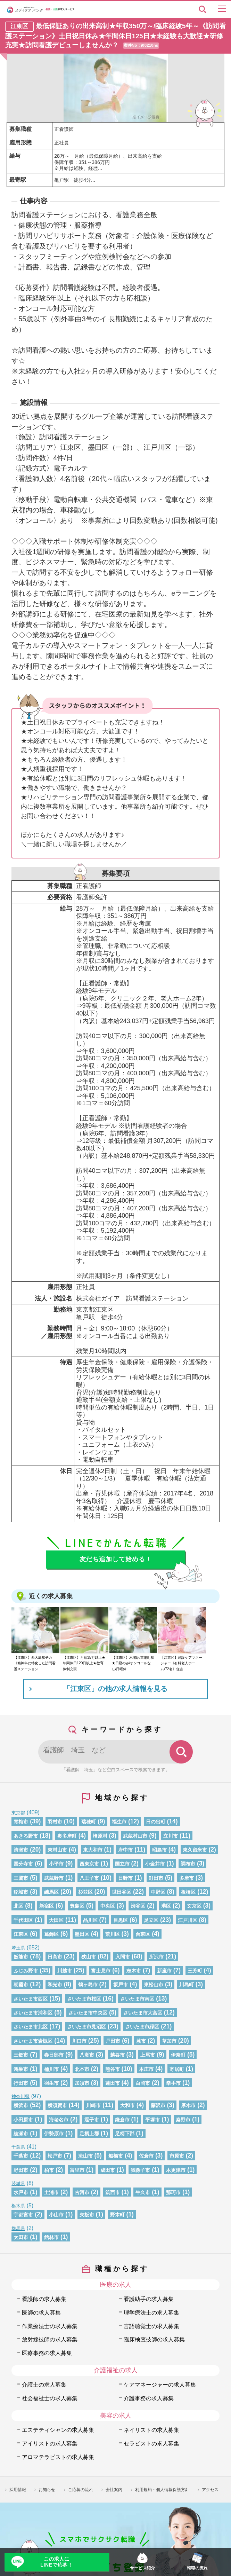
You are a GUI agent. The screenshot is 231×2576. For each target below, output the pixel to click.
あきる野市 (26, 1836)
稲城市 (21, 1892)
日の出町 (155, 1821)
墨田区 (82, 1934)
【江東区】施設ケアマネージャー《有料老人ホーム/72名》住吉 (181, 1663)
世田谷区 (121, 1892)
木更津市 (175, 2170)
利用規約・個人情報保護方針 (162, 2489)
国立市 (122, 1864)
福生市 (119, 1821)
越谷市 (117, 2055)
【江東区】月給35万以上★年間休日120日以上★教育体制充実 (84, 1663)
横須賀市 (57, 2105)
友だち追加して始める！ (116, 1559)
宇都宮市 (23, 2214)
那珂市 (173, 2192)
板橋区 (188, 1892)
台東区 (142, 1934)
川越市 (64, 1970)
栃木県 (18, 2205)
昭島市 (159, 1850)
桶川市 (51, 2069)
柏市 (49, 2170)
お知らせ (47, 2489)
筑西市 (112, 2192)
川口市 (79, 2041)
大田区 (56, 1920)
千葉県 (18, 2147)
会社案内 (114, 2489)
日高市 (55, 1957)
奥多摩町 (67, 1836)
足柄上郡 (89, 2133)
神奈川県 (20, 2096)
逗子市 (91, 2119)
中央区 (107, 1906)
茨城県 (18, 2183)
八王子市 (89, 1878)
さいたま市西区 (31, 1999)
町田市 (156, 1878)
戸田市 (113, 2041)
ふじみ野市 (26, 1970)
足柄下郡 (124, 2133)
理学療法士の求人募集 (151, 2312)
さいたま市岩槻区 (33, 2041)
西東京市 (89, 1864)
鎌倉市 (122, 2119)
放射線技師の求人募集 (49, 2339)
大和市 (127, 2105)
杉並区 (85, 1892)
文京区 (194, 1906)
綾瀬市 (21, 2133)
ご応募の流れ (80, 2489)
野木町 (117, 2214)
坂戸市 (120, 1984)
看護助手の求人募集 (149, 2299)
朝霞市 (21, 1984)
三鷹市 (21, 1878)
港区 (166, 1906)
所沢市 (156, 1957)
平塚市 (152, 2119)
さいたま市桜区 (84, 1999)
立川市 (170, 1836)
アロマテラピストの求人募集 (58, 2457)
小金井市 (155, 1864)
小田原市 (23, 2119)
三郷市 (21, 2055)
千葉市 (21, 2156)
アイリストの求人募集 (49, 2443)
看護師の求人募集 (44, 2299)
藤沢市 (158, 2105)
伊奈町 (178, 2055)
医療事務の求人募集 (47, 2353)
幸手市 (173, 2083)
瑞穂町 (88, 1821)
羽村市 (55, 1821)
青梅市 (21, 1821)
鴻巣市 (21, 2069)
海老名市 (58, 2119)
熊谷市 (112, 2069)
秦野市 (183, 2119)
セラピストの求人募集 (151, 2443)
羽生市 (51, 2083)
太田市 (21, 2237)
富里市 (77, 2170)
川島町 (186, 1984)
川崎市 (93, 2105)
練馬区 (51, 1892)
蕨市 (141, 2041)
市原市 (177, 2156)
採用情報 (17, 2489)
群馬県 (18, 2228)
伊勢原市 (54, 2133)
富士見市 (100, 1970)
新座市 (164, 1970)
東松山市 (153, 1984)
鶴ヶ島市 (88, 1984)
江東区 (21, 1934)
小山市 (56, 2214)
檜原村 (100, 1836)
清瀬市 (21, 1850)
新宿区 (46, 1906)
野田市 (21, 2170)
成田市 (107, 2170)
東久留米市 (195, 1850)
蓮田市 (112, 2083)
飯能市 (21, 1957)
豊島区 (77, 1906)
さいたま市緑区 (142, 2026)
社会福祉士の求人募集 (49, 2398)
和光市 (55, 1984)
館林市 (51, 2237)
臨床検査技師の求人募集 (154, 2339)
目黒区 (120, 1920)
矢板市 (87, 2214)
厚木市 (188, 2105)
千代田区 (23, 1920)
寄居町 (177, 2069)
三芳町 (195, 1970)
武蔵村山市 (135, 1836)
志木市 (133, 1970)
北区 (18, 1906)
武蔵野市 (54, 1878)
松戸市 (55, 2156)
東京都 (18, 1812)
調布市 (188, 1864)
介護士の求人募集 (44, 2384)
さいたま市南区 (137, 1999)
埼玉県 (18, 1947)
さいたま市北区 (31, 2026)
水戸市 (21, 2192)
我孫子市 (140, 2170)
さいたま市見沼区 (86, 2026)
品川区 (90, 1920)
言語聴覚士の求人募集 (151, 2326)
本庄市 (146, 2069)
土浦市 (51, 2192)
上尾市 (147, 2055)
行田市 (21, 2083)
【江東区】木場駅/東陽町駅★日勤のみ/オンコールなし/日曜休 (133, 1663)
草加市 (169, 2041)
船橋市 (115, 2156)
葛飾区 (51, 1934)
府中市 (125, 1850)
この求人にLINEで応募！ (56, 2562)
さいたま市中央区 (87, 2013)
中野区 (158, 1892)
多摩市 (186, 1878)
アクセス (210, 2489)
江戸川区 (187, 1920)
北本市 (82, 2069)
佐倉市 (146, 2156)
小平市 (56, 1864)
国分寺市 (23, 1864)
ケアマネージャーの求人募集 (160, 2384)
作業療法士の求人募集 (49, 2326)
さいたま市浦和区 (33, 2013)
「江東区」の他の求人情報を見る (115, 1689)
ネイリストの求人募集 (151, 2430)
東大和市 (92, 1850)
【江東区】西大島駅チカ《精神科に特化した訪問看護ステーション (35, 1663)
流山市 (85, 2156)
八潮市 (87, 2055)
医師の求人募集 (41, 2312)
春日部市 (54, 2055)
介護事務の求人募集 (149, 2398)
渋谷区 (138, 1906)
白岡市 (142, 2083)
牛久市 (142, 2192)
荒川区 (112, 1934)
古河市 (82, 2192)
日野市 (125, 1878)
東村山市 (57, 1850)
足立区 (151, 1920)
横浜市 (21, 2105)
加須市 (82, 2083)
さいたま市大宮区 (142, 2013)
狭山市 (88, 1957)
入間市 (122, 1957)
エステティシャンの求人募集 (58, 2430)
